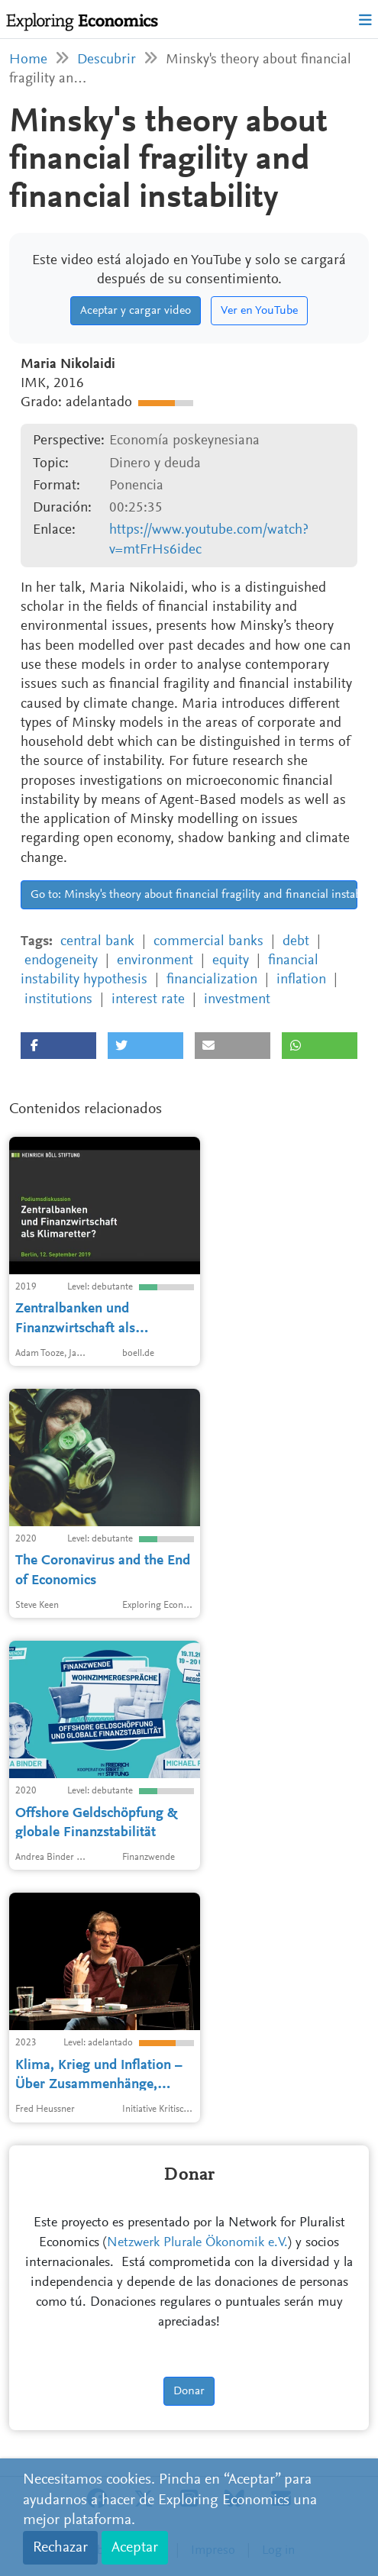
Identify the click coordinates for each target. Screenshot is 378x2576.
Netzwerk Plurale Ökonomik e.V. (197, 2243)
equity (230, 961)
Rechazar (60, 2547)
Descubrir (106, 60)
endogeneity (61, 961)
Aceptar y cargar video (135, 311)
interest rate (148, 1000)
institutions (58, 1000)
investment (237, 1000)
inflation (301, 980)
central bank (97, 942)
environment (155, 961)
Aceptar (134, 2547)
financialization (211, 980)
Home (28, 60)
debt (296, 942)
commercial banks (208, 942)
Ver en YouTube (259, 311)
